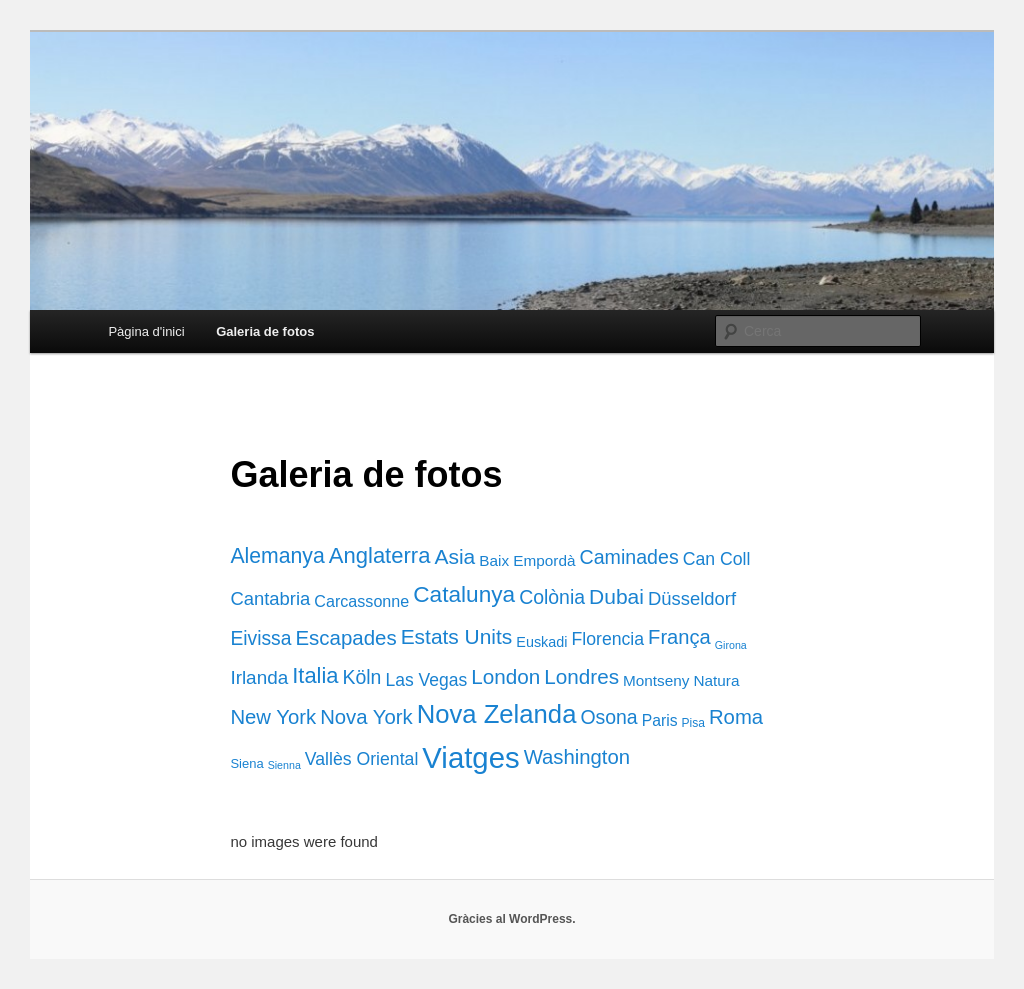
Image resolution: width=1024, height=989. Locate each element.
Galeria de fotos (265, 331)
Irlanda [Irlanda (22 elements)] (259, 677)
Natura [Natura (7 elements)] (716, 680)
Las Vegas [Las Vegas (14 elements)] (426, 680)
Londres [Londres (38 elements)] (581, 676)
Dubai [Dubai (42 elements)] (616, 596)
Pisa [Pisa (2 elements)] (693, 723)
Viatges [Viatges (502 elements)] (470, 757)
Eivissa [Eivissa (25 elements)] (260, 638)
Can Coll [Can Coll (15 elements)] (717, 559)
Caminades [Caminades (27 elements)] (629, 557)
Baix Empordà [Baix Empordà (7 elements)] (527, 560)
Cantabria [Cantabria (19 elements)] (270, 598)
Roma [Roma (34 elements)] (736, 717)
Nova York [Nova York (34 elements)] (366, 717)
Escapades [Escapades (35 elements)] (345, 637)
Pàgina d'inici (146, 331)
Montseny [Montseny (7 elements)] (656, 680)
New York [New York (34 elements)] (273, 717)
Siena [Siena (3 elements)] (246, 763)
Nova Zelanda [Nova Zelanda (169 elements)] (497, 714)
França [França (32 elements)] (679, 637)
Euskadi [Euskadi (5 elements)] (541, 642)
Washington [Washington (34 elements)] (577, 757)
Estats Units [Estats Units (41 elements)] (457, 636)
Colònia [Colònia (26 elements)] (552, 597)
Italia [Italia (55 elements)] (315, 675)
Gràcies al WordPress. (511, 919)
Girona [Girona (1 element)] (731, 645)
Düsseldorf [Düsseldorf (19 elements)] (692, 598)
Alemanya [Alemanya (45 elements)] (277, 556)
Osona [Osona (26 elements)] (608, 717)
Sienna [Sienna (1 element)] (284, 765)
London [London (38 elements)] (505, 676)
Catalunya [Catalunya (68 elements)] (464, 594)
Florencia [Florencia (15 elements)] (607, 639)
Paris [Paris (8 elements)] (660, 720)
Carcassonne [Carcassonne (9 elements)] (361, 601)
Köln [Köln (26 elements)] (362, 677)
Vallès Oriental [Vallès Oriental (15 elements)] (362, 759)
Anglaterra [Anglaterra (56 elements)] (380, 555)
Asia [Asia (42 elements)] (454, 556)
